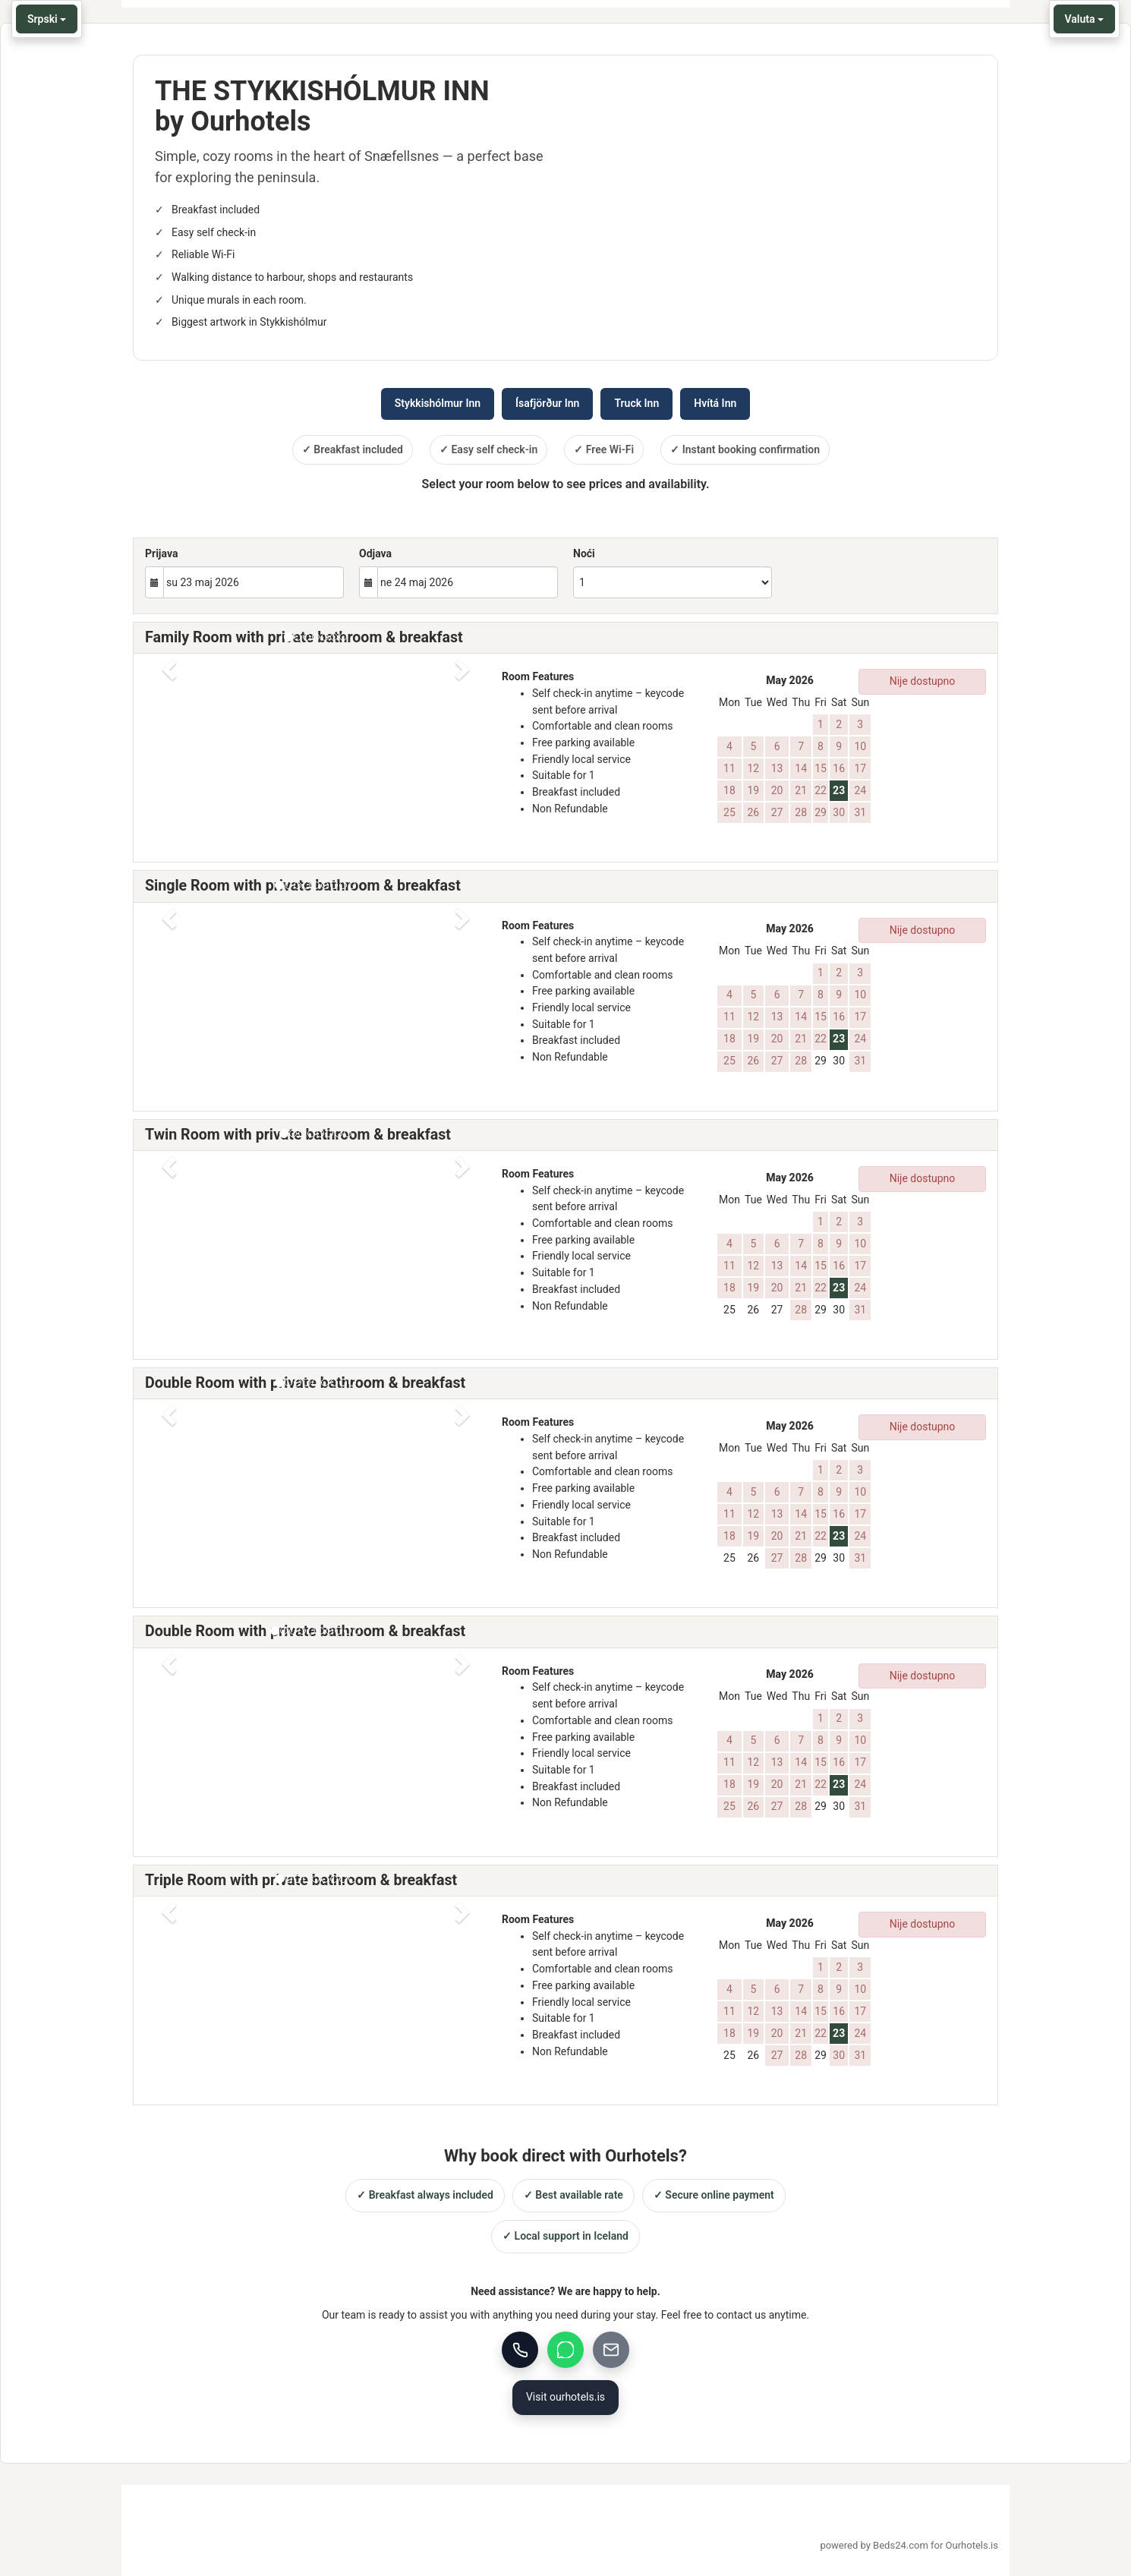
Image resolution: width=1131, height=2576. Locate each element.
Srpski (46, 19)
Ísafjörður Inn (547, 403)
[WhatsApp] (565, 2350)
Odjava (375, 553)
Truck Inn (636, 403)
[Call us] (520, 2350)
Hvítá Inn (715, 403)
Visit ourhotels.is (565, 2397)
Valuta (1084, 19)
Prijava (161, 553)
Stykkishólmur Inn (437, 403)
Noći (584, 553)
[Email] (611, 2350)
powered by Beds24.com (909, 2545)
